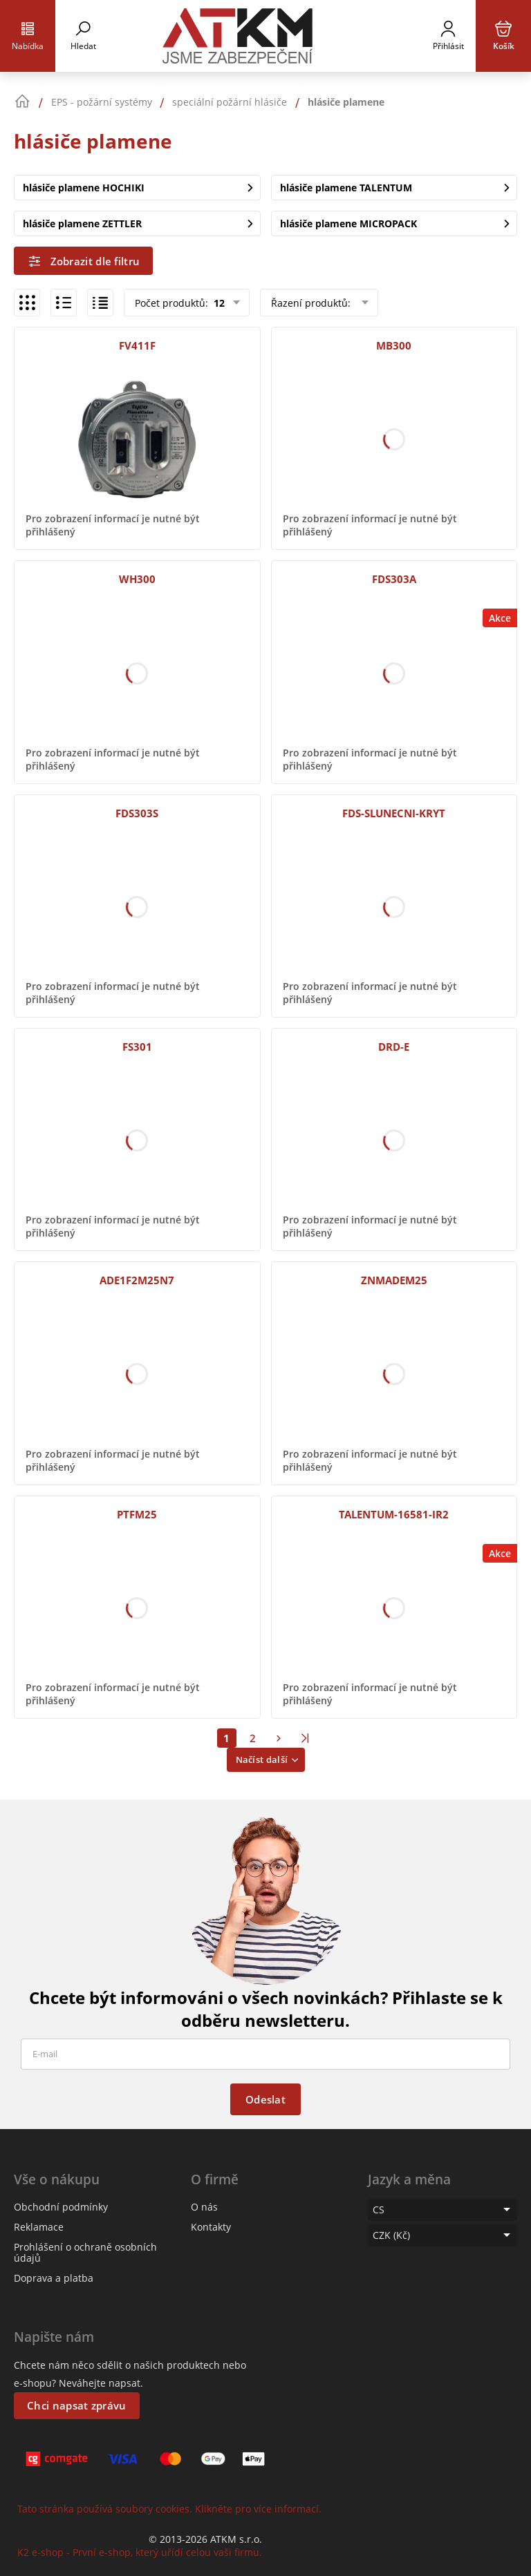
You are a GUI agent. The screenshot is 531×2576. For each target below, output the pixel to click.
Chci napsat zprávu (76, 2405)
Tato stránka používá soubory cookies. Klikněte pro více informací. (169, 2508)
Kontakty (211, 2226)
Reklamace (39, 2226)
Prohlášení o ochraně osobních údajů (85, 2252)
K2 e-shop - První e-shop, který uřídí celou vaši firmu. (139, 2552)
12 (218, 302)
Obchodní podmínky (61, 2206)
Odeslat (265, 2099)
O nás (204, 2206)
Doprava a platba (53, 2277)
